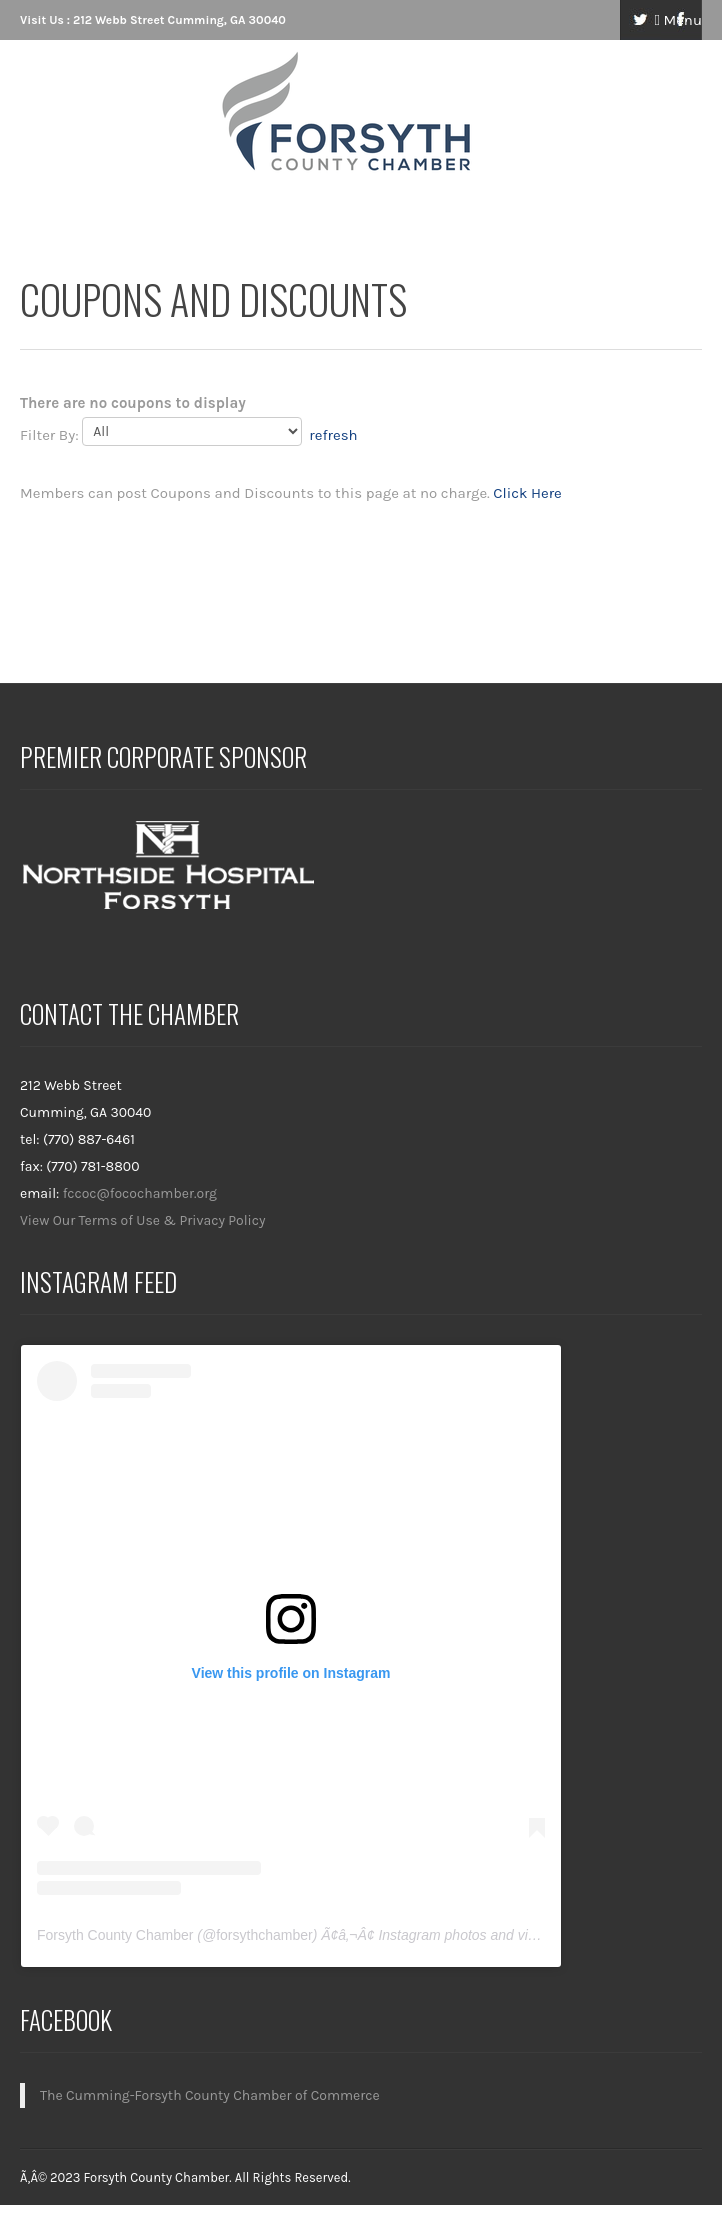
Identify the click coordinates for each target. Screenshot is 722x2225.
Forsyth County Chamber (115, 1935)
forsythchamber (264, 1935)
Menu (678, 20)
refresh (333, 435)
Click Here (527, 493)
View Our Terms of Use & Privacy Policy (143, 1220)
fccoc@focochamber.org (140, 1193)
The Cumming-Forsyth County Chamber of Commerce (210, 2095)
